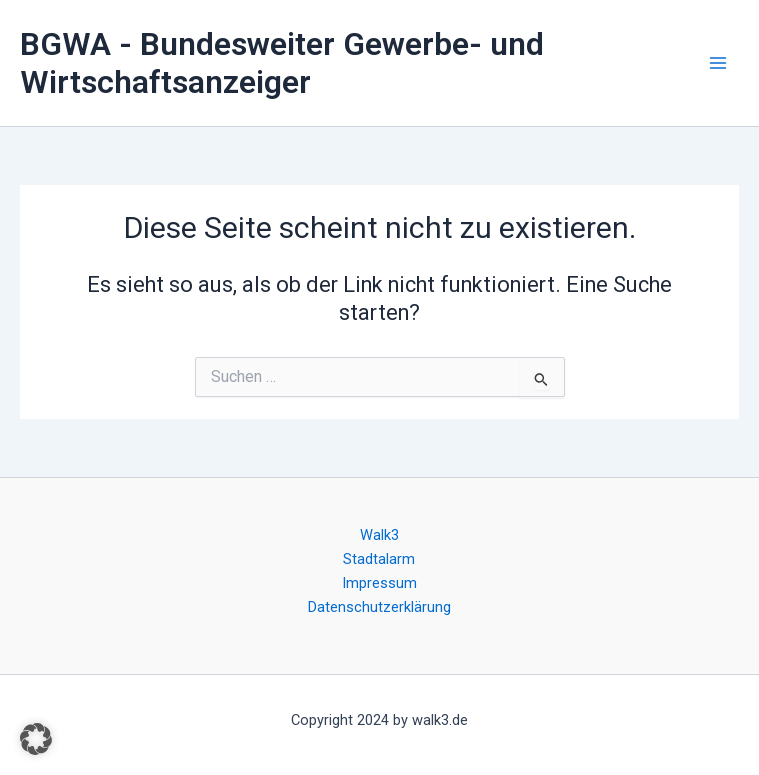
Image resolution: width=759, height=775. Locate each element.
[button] (36, 739)
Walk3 (379, 535)
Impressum (379, 583)
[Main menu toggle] (718, 63)
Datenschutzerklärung (379, 607)
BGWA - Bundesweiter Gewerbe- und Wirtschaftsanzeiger (282, 63)
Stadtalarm (379, 559)
